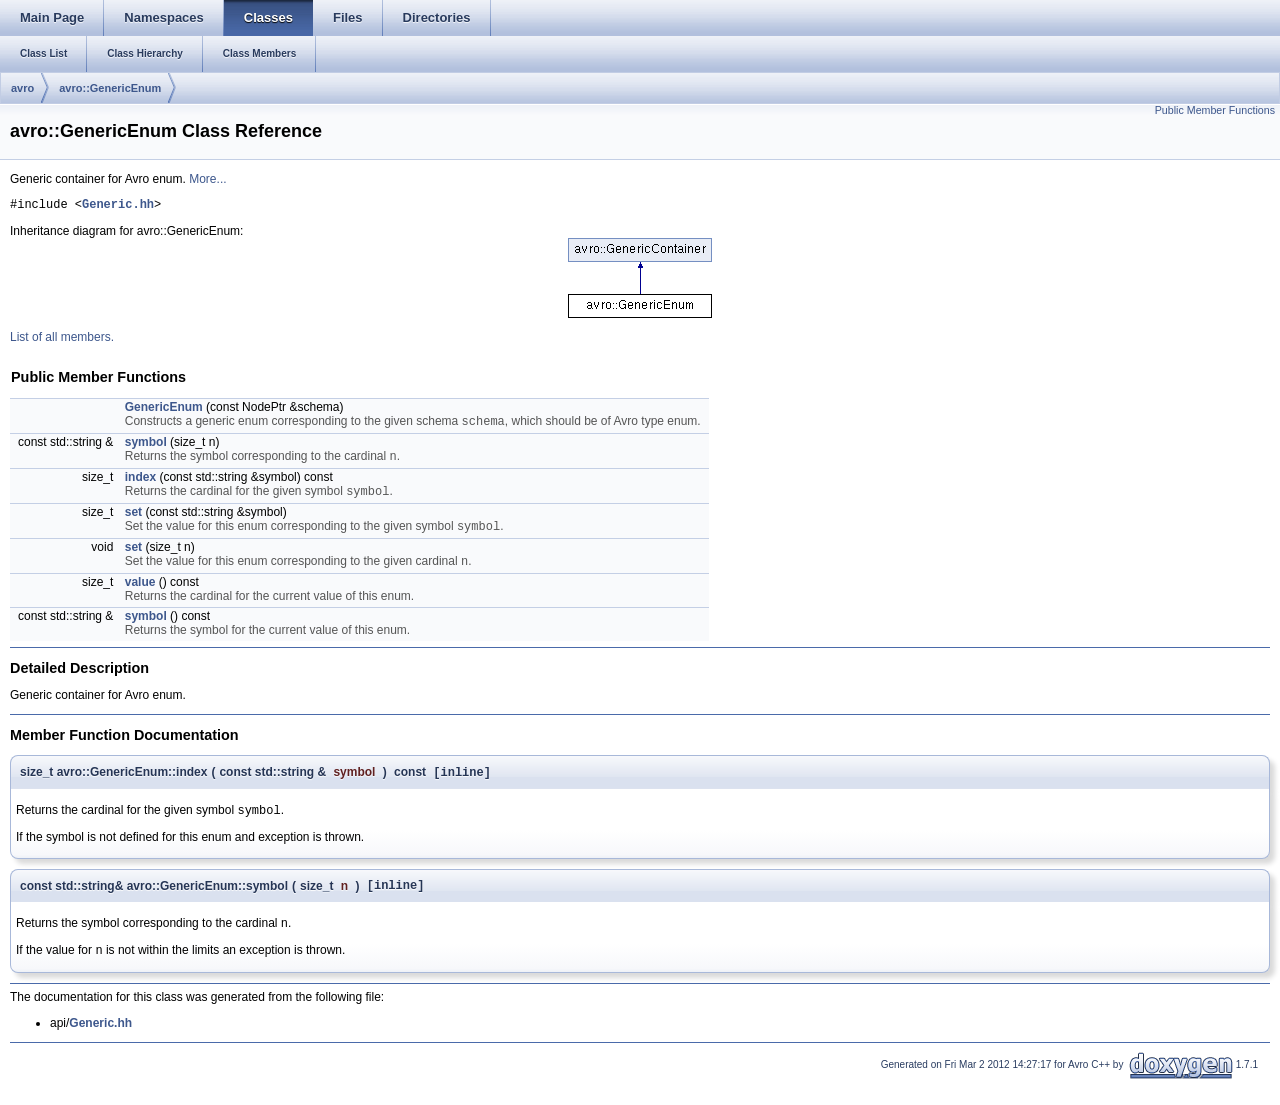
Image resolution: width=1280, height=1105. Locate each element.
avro (22, 88)
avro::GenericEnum (110, 88)
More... (207, 179)
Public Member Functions (1215, 110)
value (140, 595)
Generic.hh (118, 206)
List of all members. (62, 340)
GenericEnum (164, 410)
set (133, 521)
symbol (146, 447)
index (140, 484)
